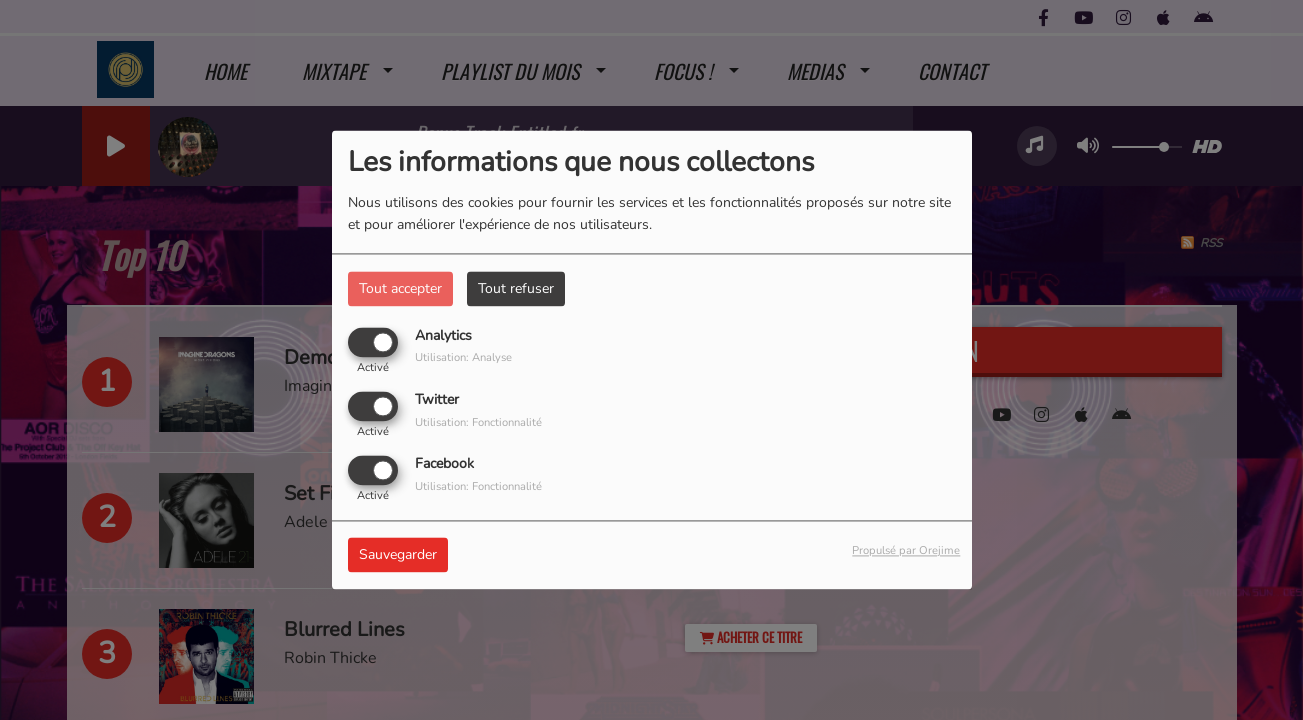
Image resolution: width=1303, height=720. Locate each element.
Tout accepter (400, 288)
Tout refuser (516, 288)
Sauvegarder (398, 555)
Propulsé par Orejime (906, 551)
